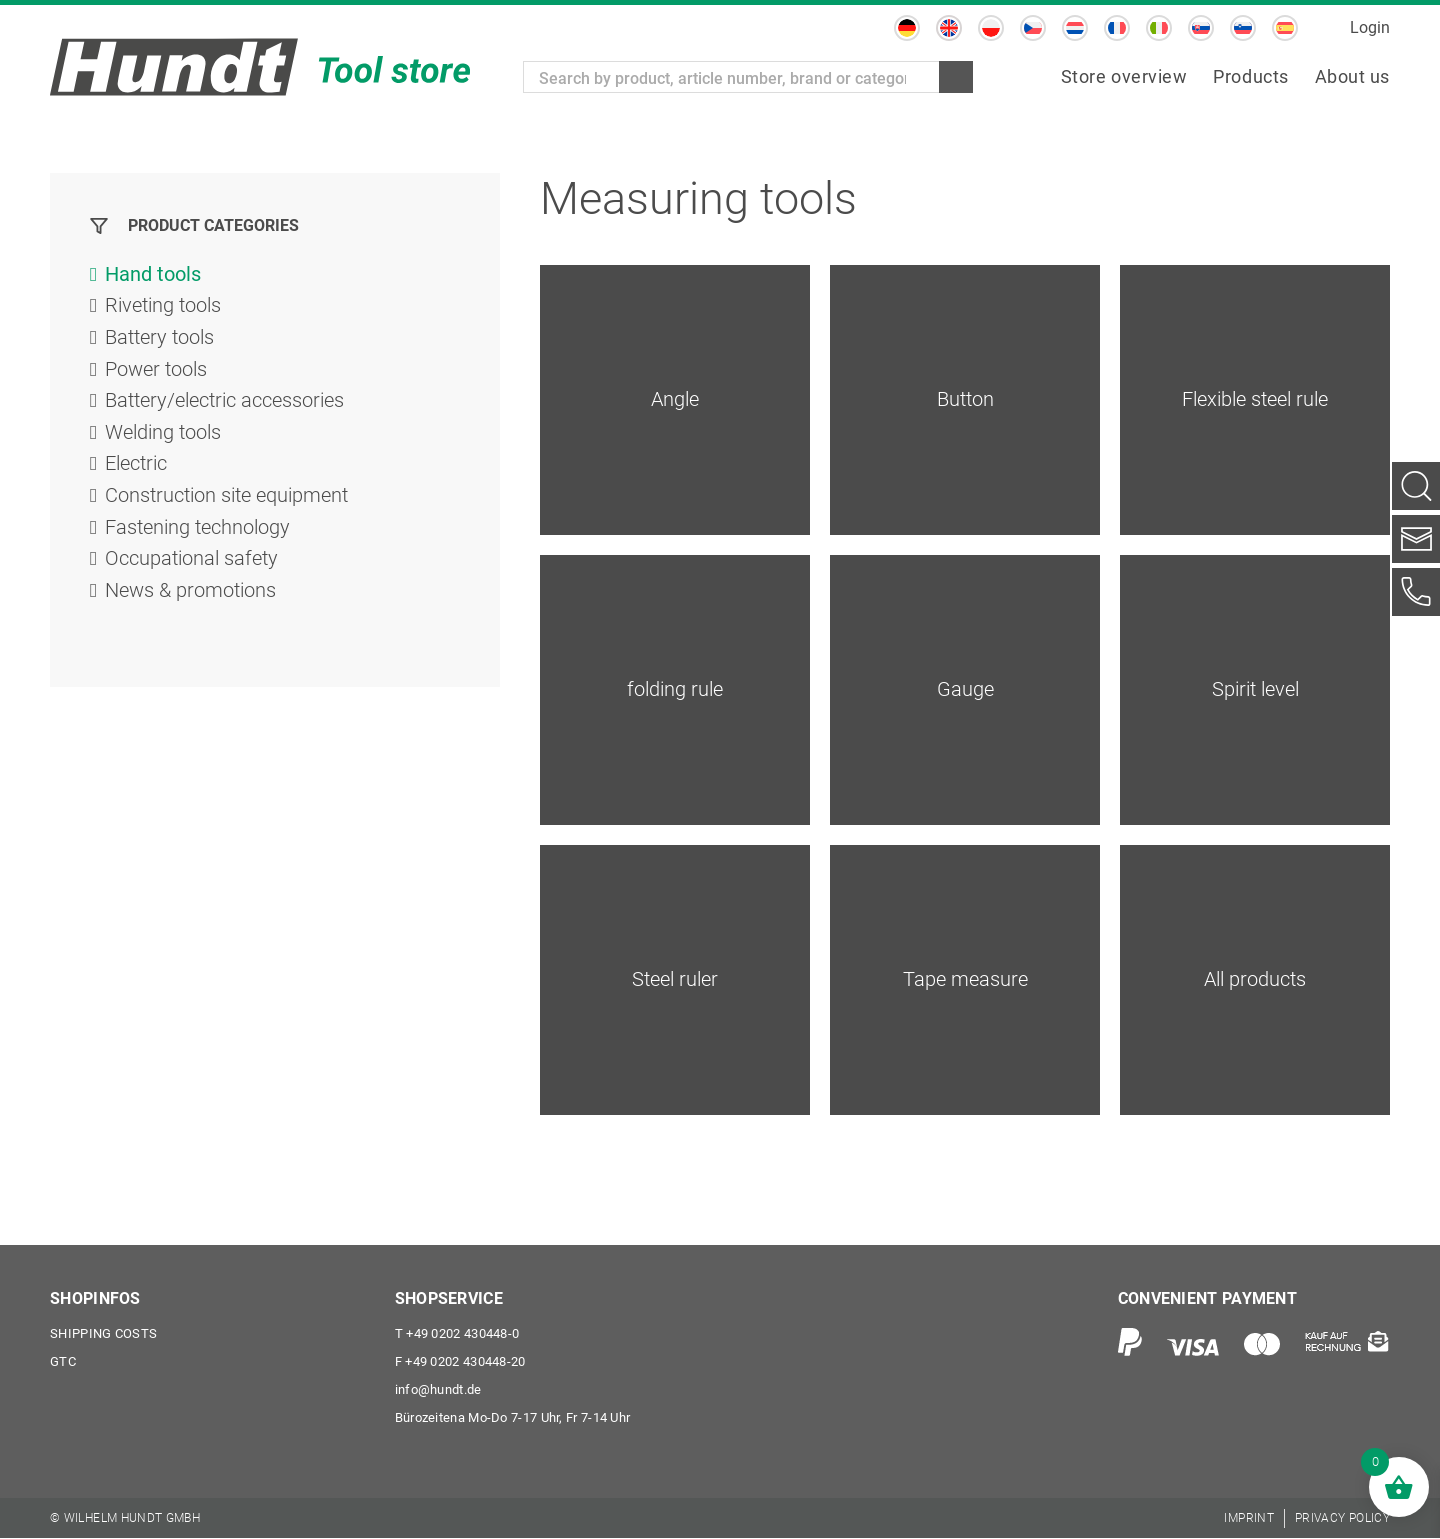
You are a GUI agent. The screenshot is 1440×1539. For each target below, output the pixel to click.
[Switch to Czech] (1033, 28)
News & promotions (190, 595)
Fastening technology (197, 531)
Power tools (156, 371)
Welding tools (163, 435)
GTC (63, 1362)
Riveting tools (163, 307)
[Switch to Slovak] (1201, 28)
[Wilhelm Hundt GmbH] (260, 67)
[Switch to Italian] (1159, 28)
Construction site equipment (226, 499)
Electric (136, 467)
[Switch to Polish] (991, 28)
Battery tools (159, 339)
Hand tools (153, 275)
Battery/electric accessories (224, 403)
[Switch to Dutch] (1075, 28)
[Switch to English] (949, 28)
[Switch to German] (907, 28)
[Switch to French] (1117, 28)
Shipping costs (103, 1334)
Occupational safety (191, 563)
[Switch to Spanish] (1285, 28)
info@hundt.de (438, 1390)
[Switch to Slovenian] (1243, 28)
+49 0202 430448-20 (460, 1362)
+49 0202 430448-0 (457, 1334)
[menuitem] (1124, 77)
